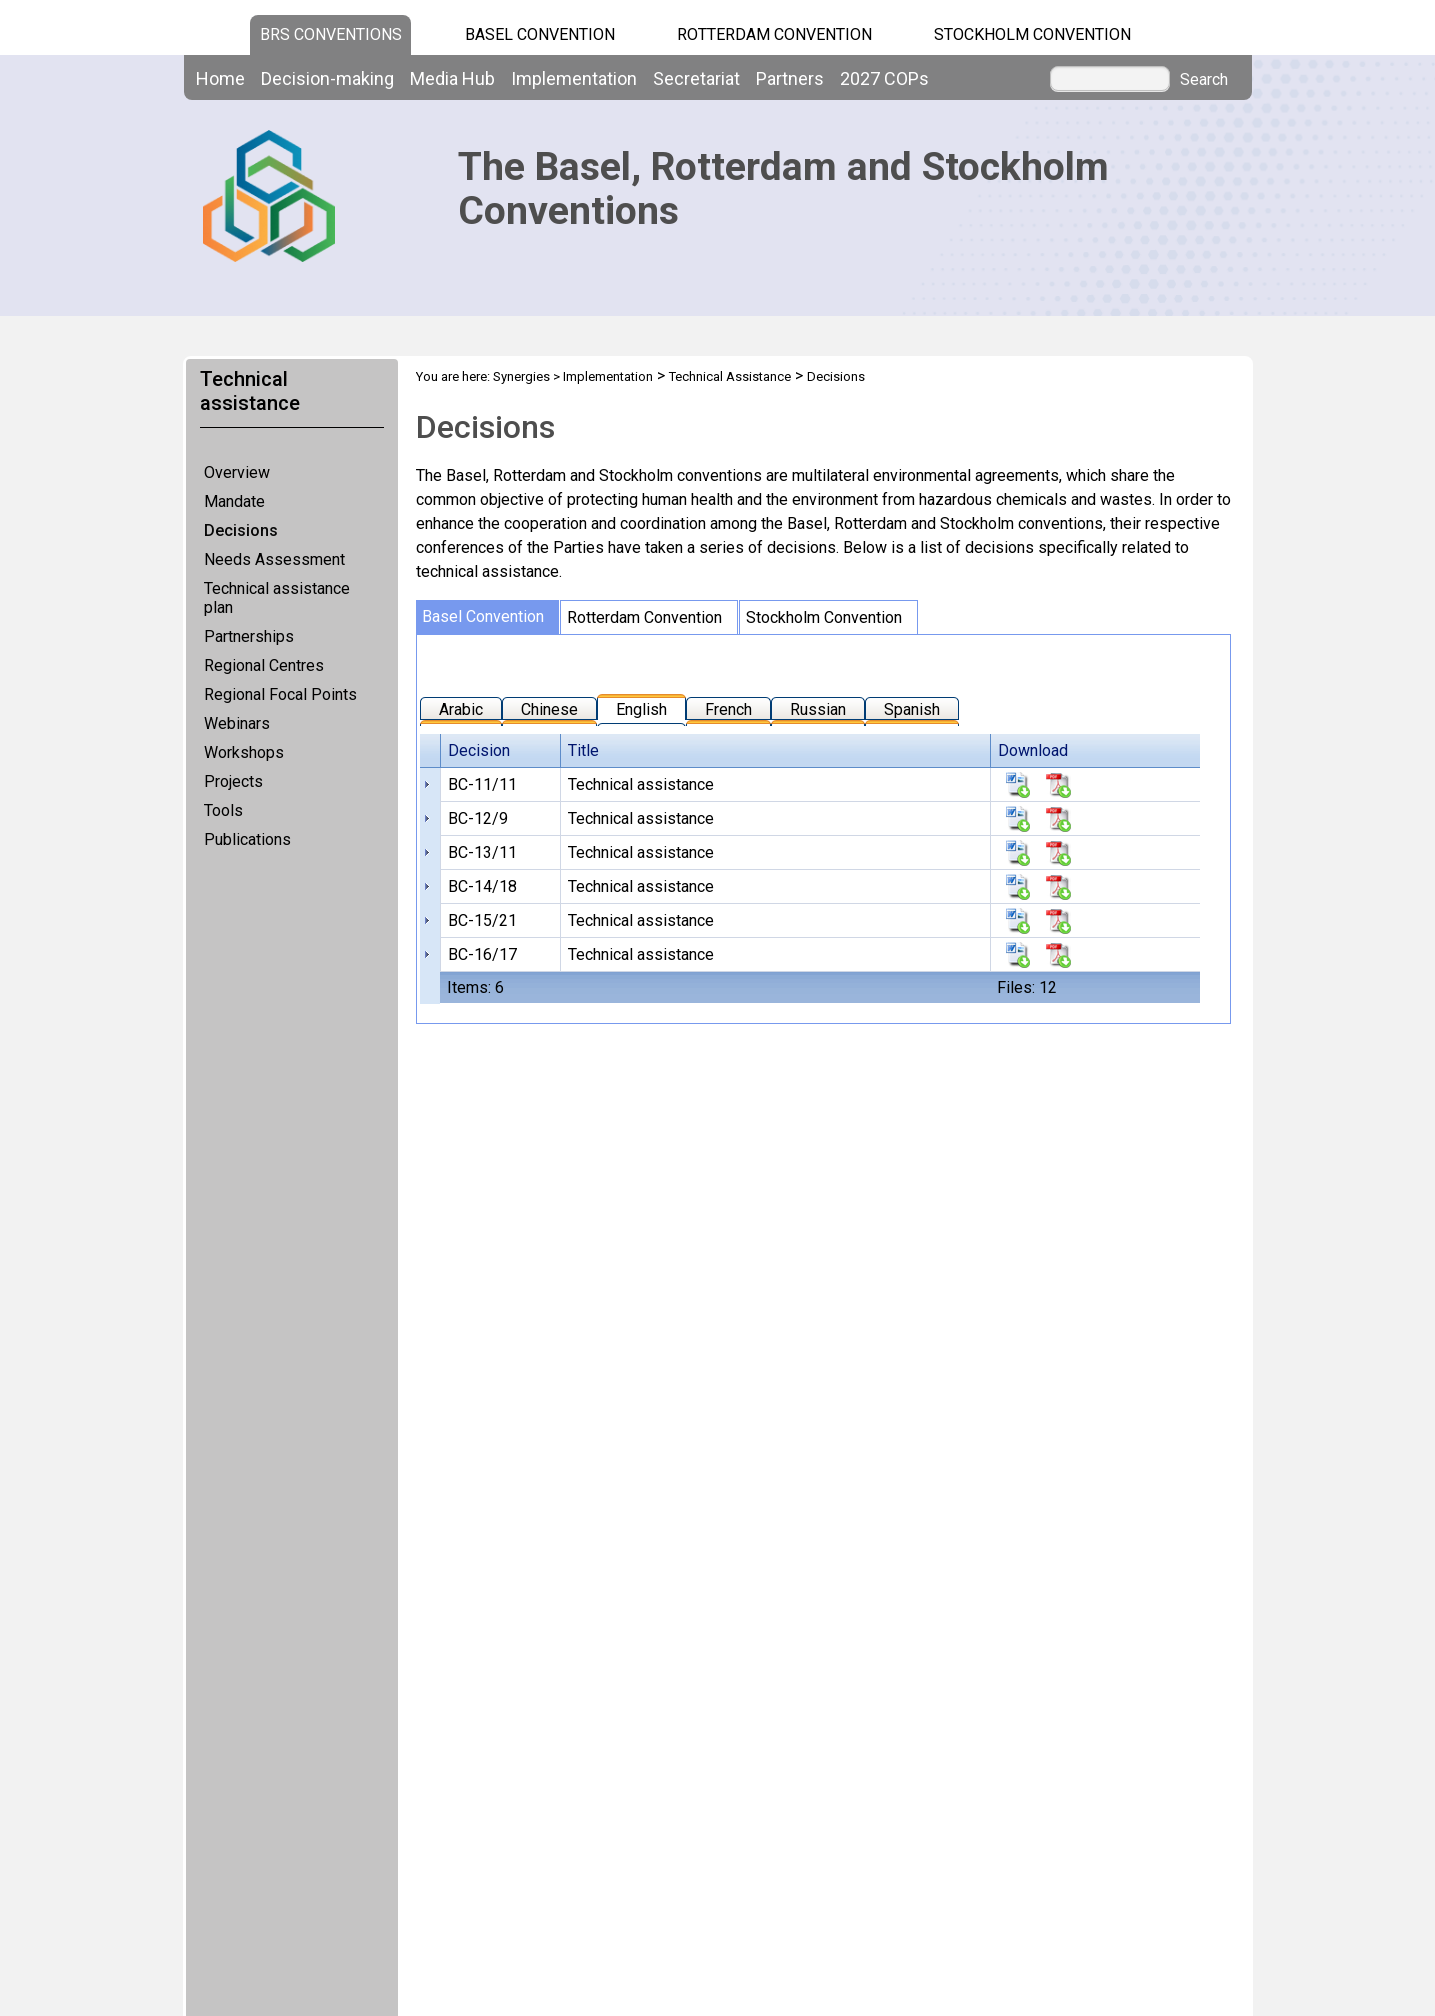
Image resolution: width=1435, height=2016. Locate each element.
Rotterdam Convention (774, 34)
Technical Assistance (730, 376)
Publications (247, 839)
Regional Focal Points (280, 694)
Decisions (241, 530)
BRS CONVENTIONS (331, 34)
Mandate (234, 501)
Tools (223, 810)
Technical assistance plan (277, 598)
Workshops (244, 752)
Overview (237, 472)
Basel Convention (540, 34)
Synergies (521, 376)
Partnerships (249, 636)
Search (1204, 80)
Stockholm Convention (1032, 34)
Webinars (237, 723)
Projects (233, 781)
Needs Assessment (274, 559)
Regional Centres (264, 665)
